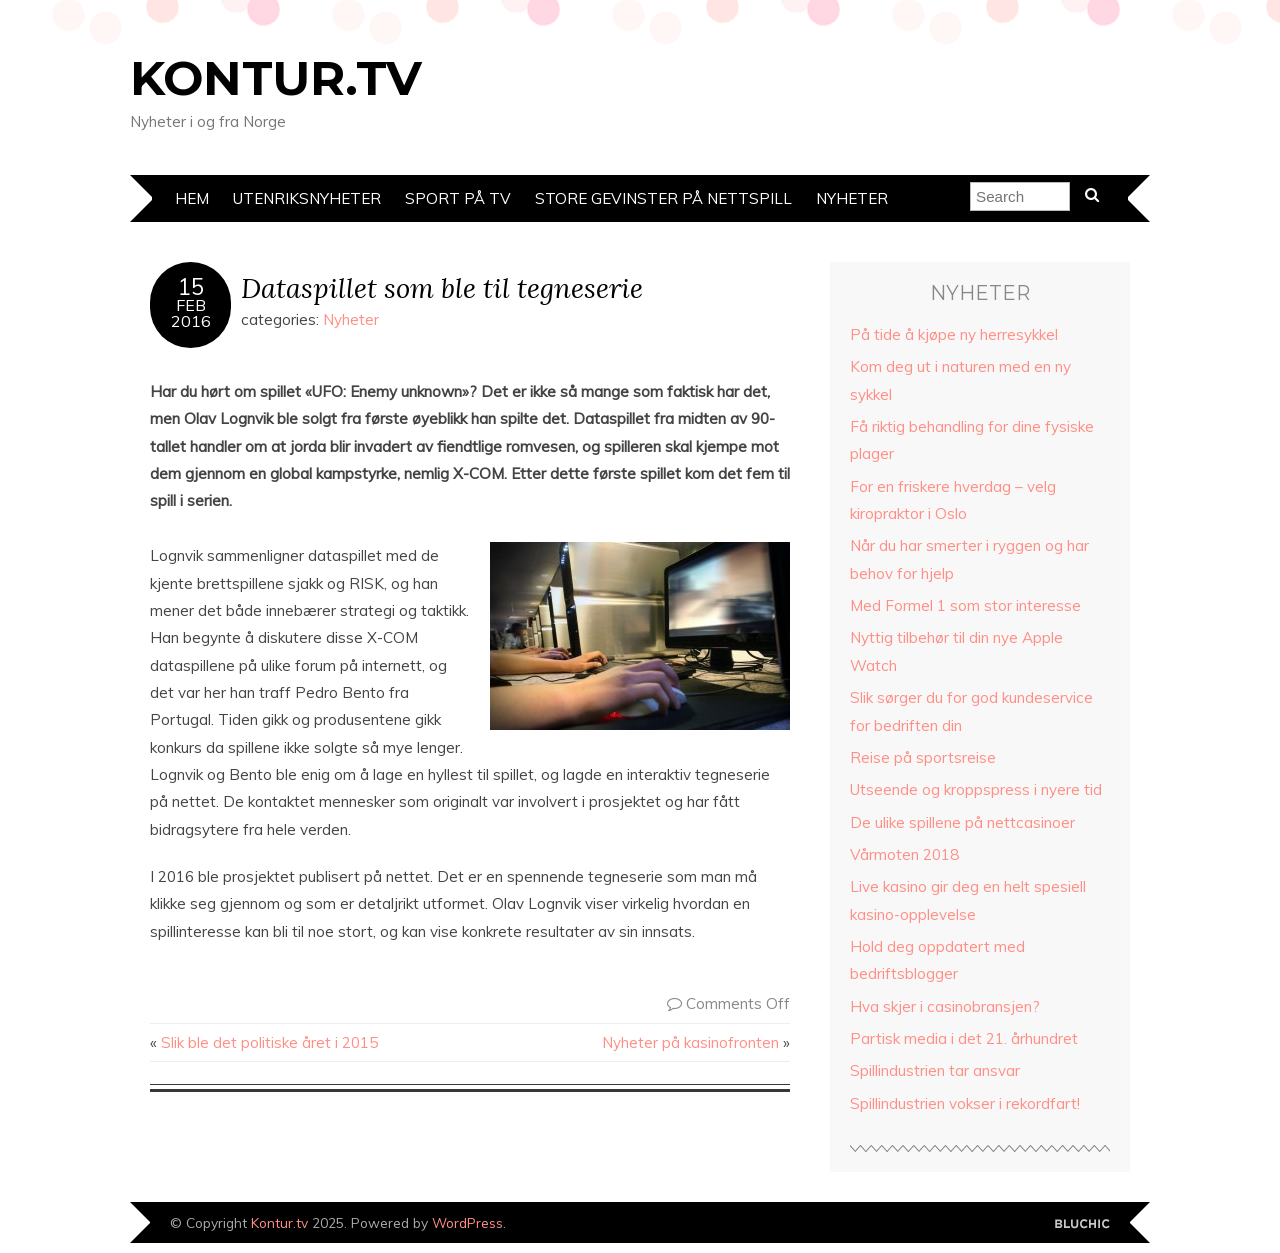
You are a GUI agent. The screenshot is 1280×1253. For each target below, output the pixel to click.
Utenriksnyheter (307, 198)
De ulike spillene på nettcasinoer (962, 822)
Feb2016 (191, 313)
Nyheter (852, 198)
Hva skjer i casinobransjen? (945, 1006)
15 (191, 287)
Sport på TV (458, 198)
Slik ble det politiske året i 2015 (269, 1042)
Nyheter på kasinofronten (690, 1042)
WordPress (467, 1222)
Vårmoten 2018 (904, 854)
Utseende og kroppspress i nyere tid (976, 789)
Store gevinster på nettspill (663, 198)
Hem (192, 198)
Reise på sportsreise (923, 757)
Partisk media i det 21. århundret (964, 1038)
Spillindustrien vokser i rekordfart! (965, 1103)
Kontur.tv (276, 78)
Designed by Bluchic (1082, 1224)
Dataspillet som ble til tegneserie (442, 287)
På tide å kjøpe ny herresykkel (954, 334)
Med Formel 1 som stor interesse (965, 605)
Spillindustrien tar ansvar (935, 1070)
